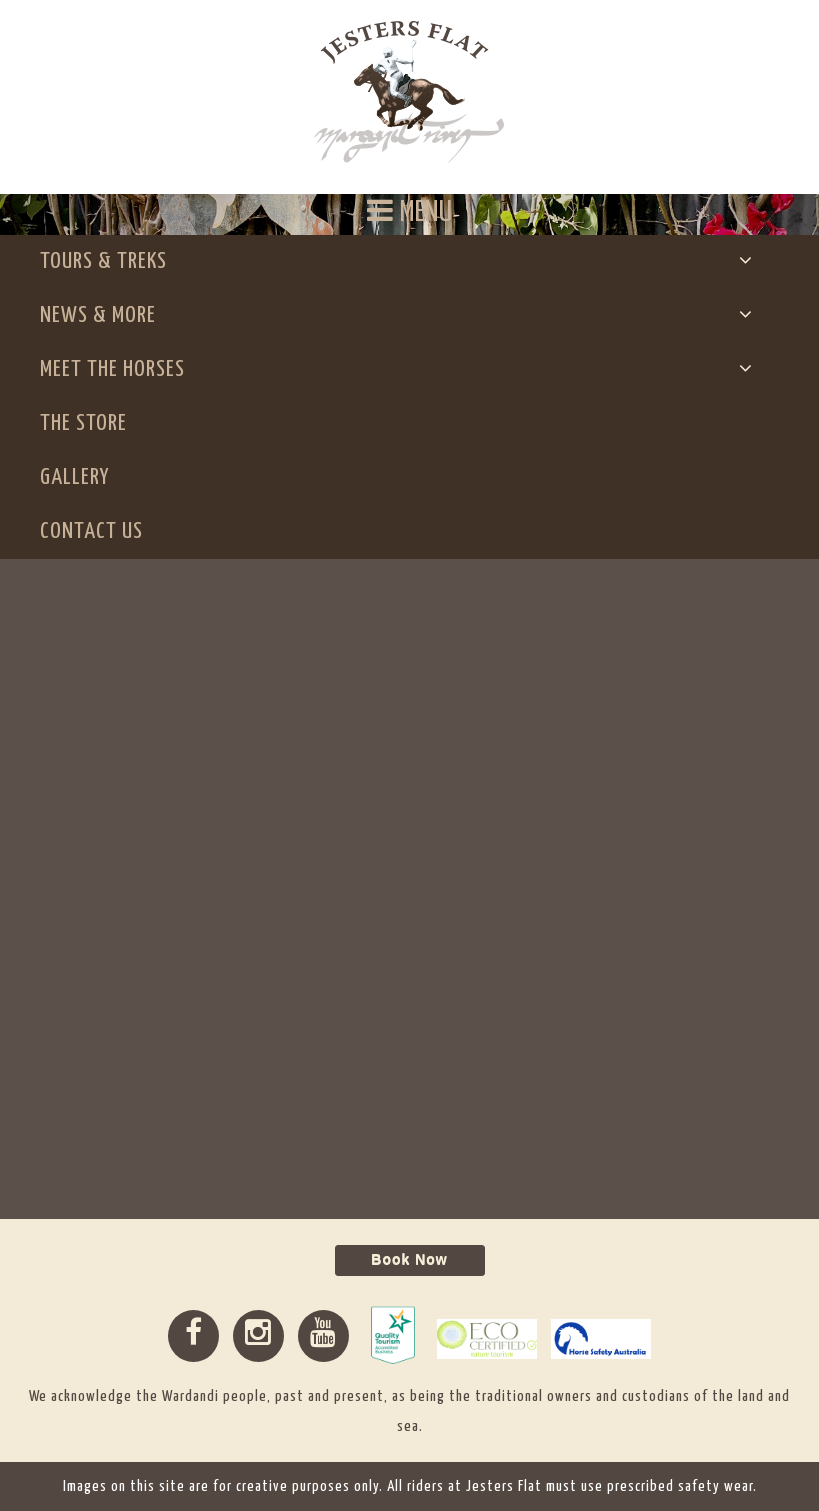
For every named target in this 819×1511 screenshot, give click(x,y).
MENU (410, 211)
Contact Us (91, 531)
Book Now (409, 1260)
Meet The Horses (117, 369)
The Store (83, 423)
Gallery (74, 477)
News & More (103, 315)
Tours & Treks (108, 261)
